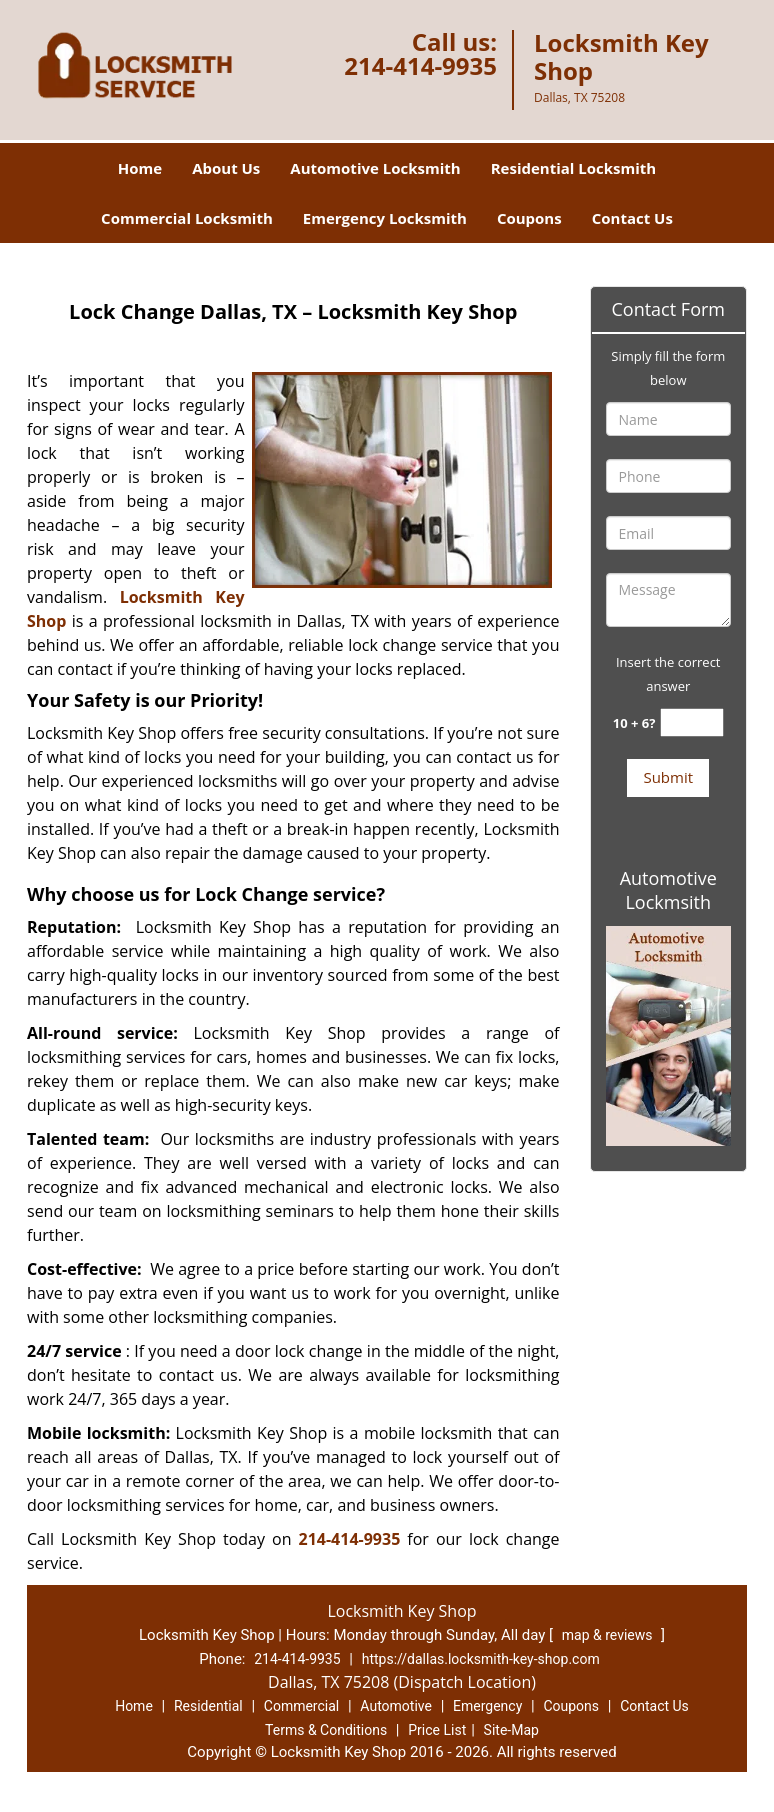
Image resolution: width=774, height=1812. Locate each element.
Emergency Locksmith (385, 218)
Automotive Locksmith (375, 168)
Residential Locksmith (574, 168)
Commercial (301, 1706)
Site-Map (511, 1730)
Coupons (529, 218)
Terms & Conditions (326, 1730)
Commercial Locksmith (187, 218)
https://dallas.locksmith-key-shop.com (481, 1659)
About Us (226, 168)
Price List (437, 1730)
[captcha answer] (692, 722)
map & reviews (609, 1635)
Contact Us (632, 218)
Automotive (396, 1706)
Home (140, 168)
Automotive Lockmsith (668, 890)
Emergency (487, 1706)
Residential (208, 1706)
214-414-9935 (420, 65)
